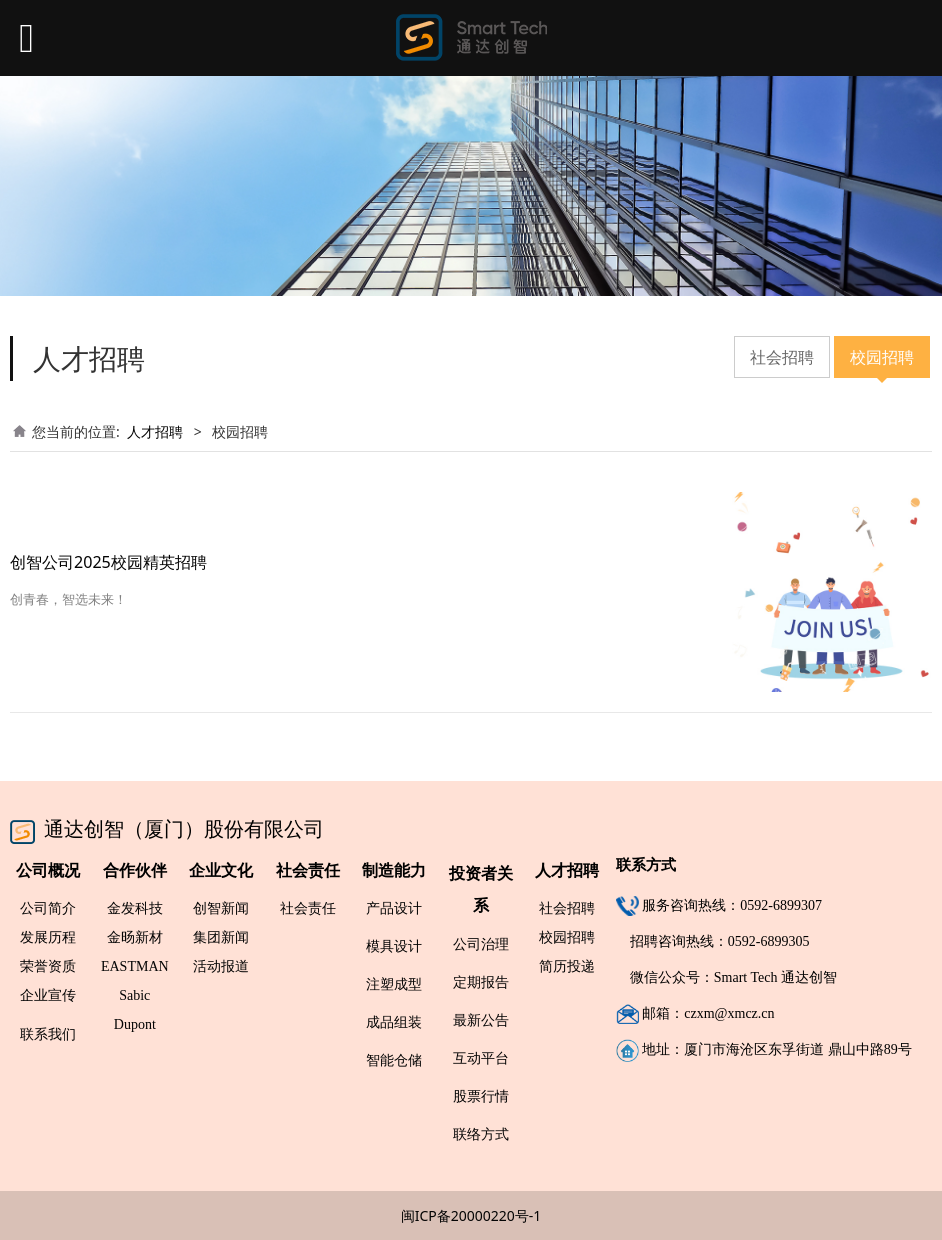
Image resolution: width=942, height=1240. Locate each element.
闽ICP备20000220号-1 (471, 1215)
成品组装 (394, 1021)
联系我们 (48, 1033)
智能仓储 (394, 1059)
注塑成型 (394, 983)
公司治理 (481, 943)
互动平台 (481, 1057)
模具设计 (394, 945)
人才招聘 (155, 431)
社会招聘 (782, 357)
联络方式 (481, 1133)
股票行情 (481, 1095)
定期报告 (481, 981)
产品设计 (394, 907)
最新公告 (481, 1019)
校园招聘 (882, 357)
